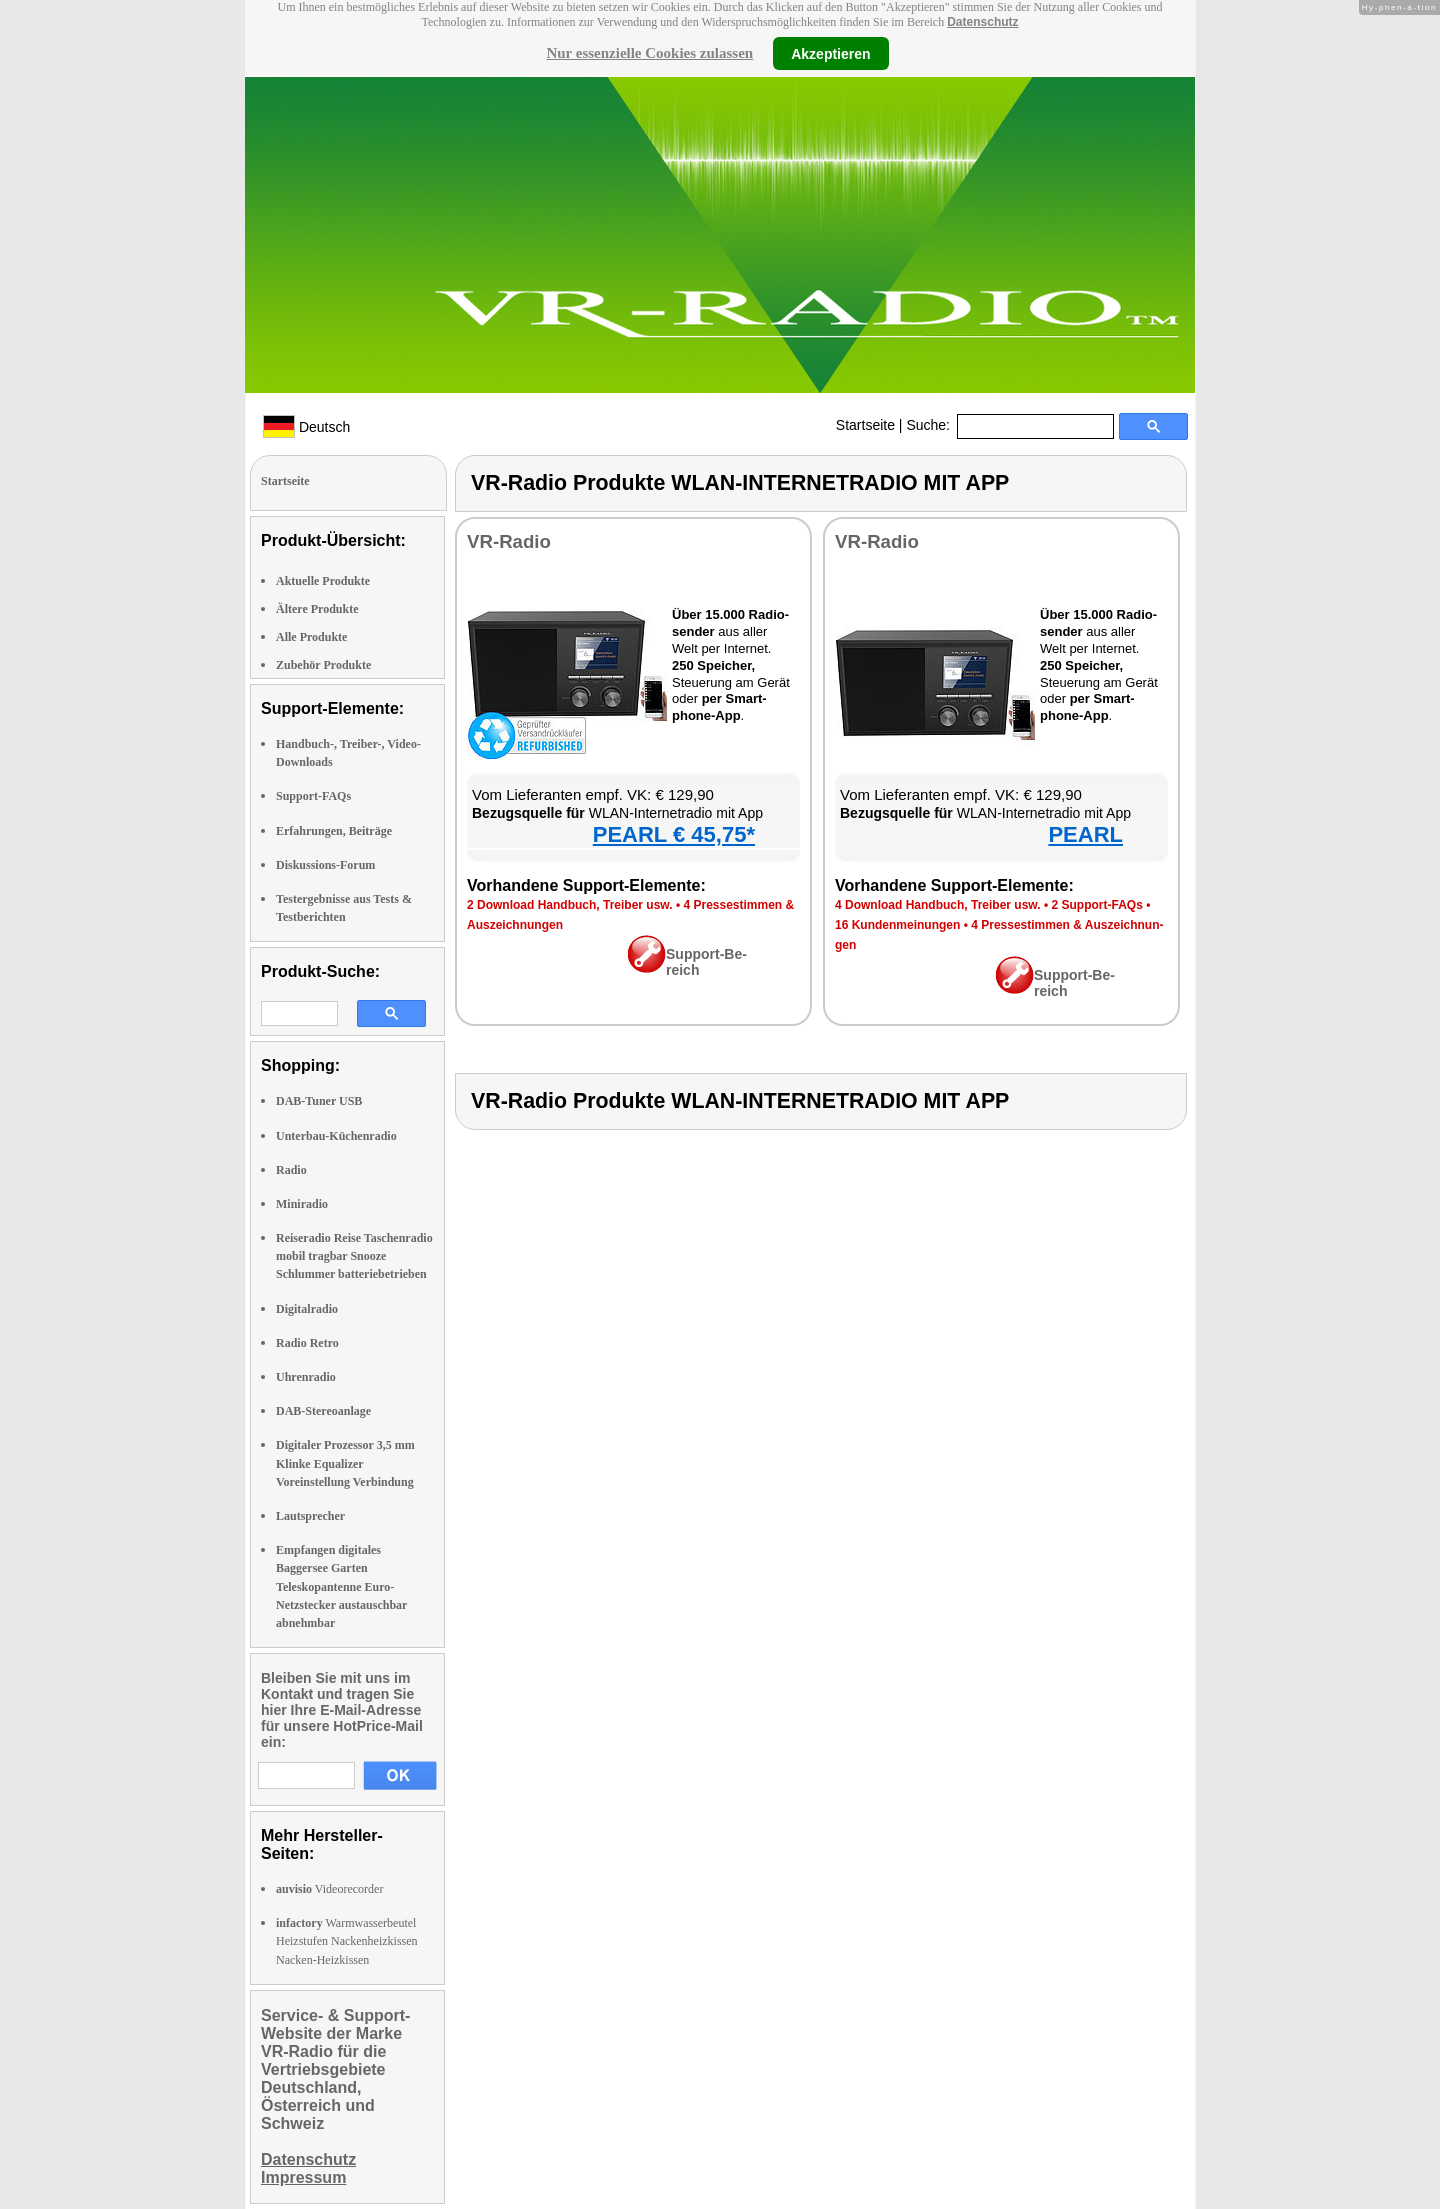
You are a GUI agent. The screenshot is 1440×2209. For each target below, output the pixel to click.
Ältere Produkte (317, 609)
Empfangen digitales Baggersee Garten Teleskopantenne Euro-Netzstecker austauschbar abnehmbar (341, 1586)
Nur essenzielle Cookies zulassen (649, 53)
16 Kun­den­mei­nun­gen (897, 925)
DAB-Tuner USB (319, 1101)
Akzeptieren (830, 53)
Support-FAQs (313, 796)
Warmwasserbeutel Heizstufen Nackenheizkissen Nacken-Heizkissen (347, 1941)
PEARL (1085, 834)
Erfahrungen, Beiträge (334, 831)
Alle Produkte (311, 637)
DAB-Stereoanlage (323, 1411)
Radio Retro (307, 1343)
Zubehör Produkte (323, 665)
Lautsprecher (310, 1516)
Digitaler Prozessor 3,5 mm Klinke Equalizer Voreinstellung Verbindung (345, 1463)
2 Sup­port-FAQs (1096, 905)
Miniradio (302, 1204)
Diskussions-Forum (325, 865)
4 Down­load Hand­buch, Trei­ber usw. (938, 905)
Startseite (865, 425)
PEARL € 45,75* (674, 834)
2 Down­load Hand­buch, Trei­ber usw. (570, 905)
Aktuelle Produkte (323, 581)
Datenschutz (982, 22)
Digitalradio (307, 1309)
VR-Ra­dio (509, 541)
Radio (291, 1170)
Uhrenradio (306, 1377)
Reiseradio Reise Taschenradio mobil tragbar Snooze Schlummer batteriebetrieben (354, 1256)
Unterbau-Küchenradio (336, 1136)
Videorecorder (329, 1889)
